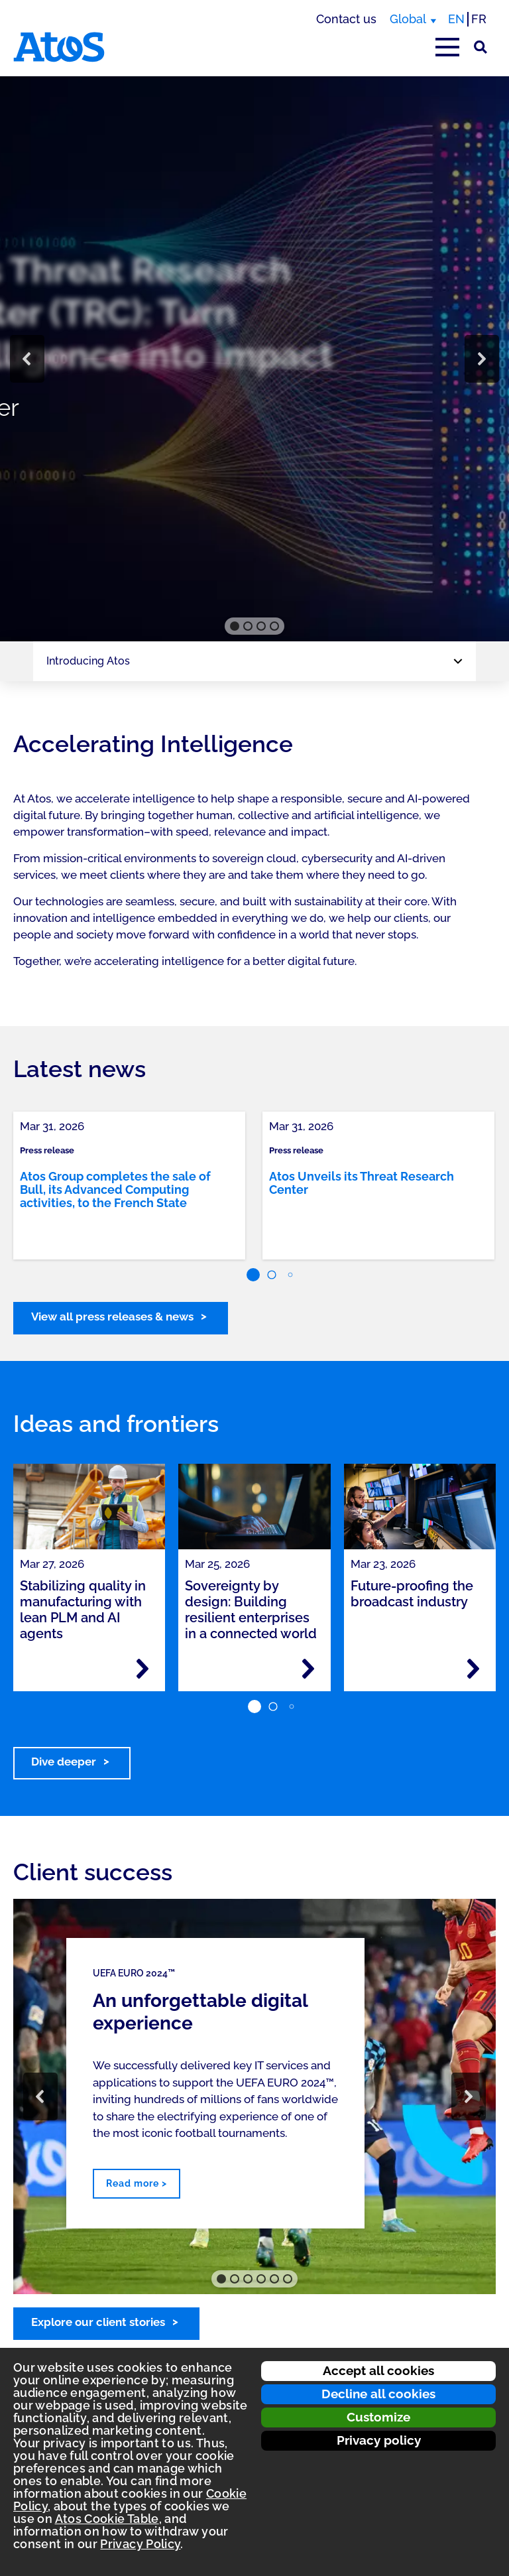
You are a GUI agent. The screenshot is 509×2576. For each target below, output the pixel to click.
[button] (27, 359)
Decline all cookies (378, 2393)
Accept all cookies (378, 2370)
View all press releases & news (112, 1316)
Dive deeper (63, 1761)
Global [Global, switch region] (408, 19)
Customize (378, 2417)
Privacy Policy (140, 2544)
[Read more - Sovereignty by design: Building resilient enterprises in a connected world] (308, 1669)
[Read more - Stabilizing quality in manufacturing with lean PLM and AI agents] (142, 1669)
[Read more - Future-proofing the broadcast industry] (473, 1669)
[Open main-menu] (447, 47)
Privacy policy (379, 2440)
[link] (129, 1185)
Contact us (346, 19)
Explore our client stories (98, 2322)
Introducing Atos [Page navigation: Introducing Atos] (88, 661)
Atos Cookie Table (107, 2519)
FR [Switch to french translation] (478, 19)
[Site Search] (480, 47)
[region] (254, 358)
